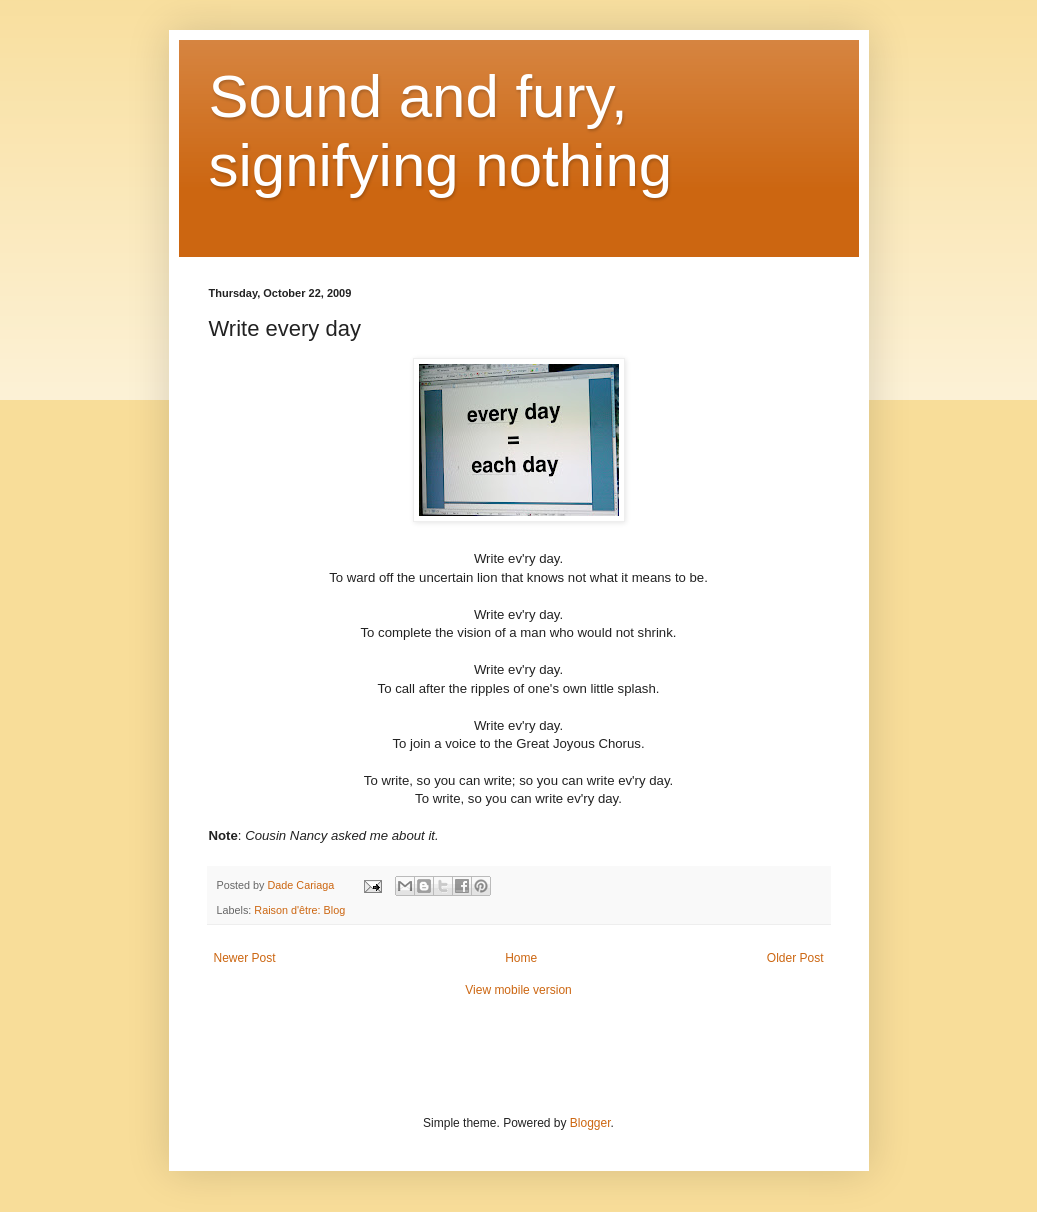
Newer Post (245, 958)
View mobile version (518, 990)
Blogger (590, 1123)
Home (521, 958)
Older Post (795, 958)
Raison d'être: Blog (299, 910)
